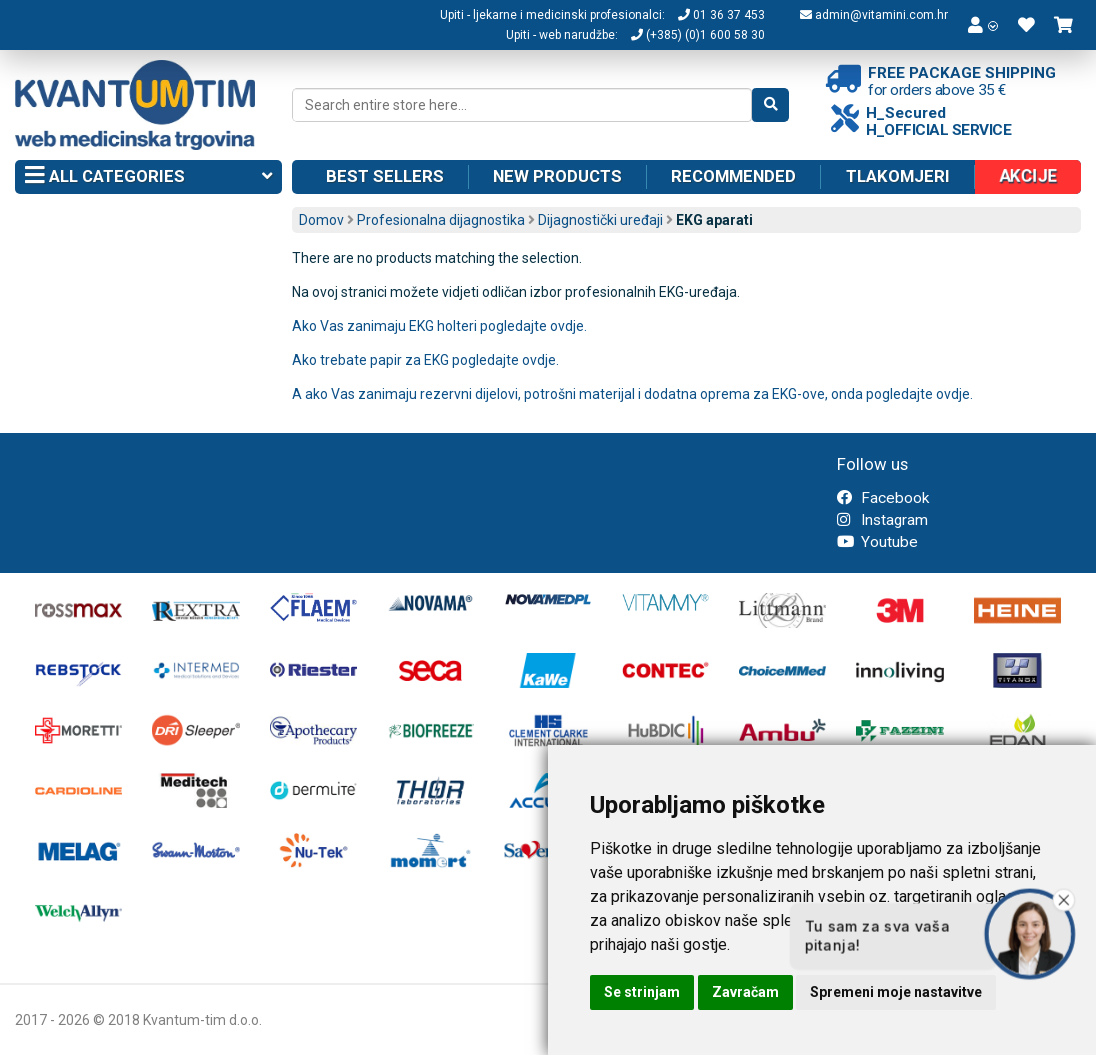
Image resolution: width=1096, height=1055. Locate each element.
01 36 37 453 (721, 15)
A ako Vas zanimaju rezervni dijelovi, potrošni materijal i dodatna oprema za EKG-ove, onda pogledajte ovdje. (632, 394)
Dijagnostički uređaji (600, 220)
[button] (983, 25)
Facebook (883, 498)
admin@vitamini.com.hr (874, 15)
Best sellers (385, 176)
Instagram (882, 520)
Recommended (733, 176)
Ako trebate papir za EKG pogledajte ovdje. (427, 360)
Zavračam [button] (745, 992)
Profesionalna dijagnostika (441, 220)
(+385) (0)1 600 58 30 (698, 35)
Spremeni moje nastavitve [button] (896, 992)
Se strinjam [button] (642, 992)
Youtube (877, 542)
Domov (321, 220)
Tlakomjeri (898, 176)
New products (557, 176)
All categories (148, 177)
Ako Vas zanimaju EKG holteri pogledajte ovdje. (439, 326)
